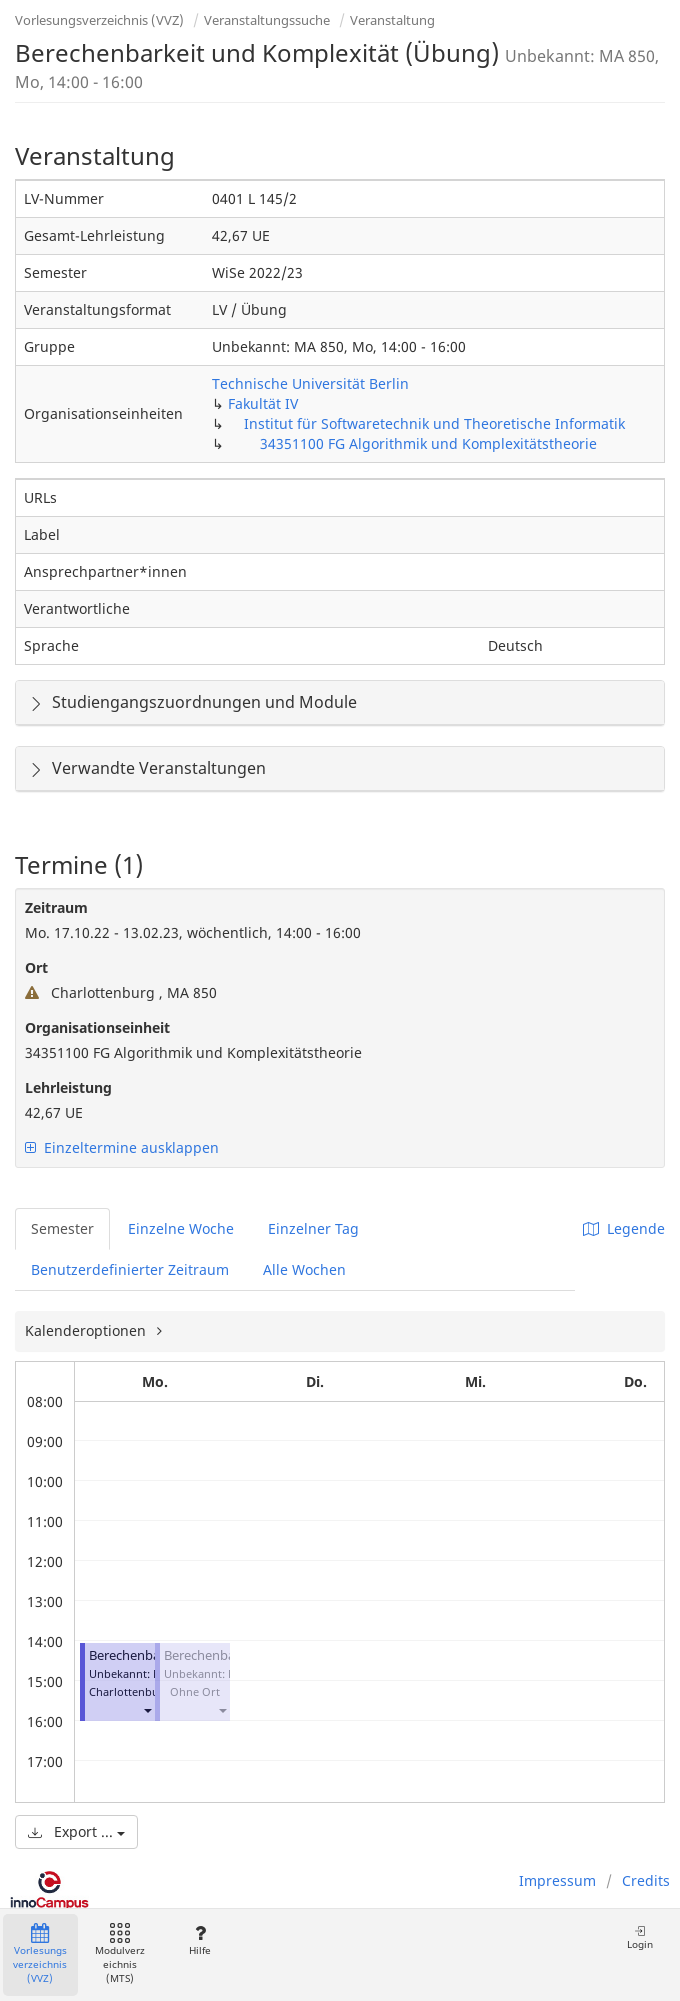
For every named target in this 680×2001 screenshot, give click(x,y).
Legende (624, 1228)
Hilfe (199, 1940)
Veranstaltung (392, 20)
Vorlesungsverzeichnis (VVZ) (99, 20)
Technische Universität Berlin (310, 383)
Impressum (557, 1880)
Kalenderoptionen (87, 1330)
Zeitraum (56, 907)
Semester (62, 1228)
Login (640, 1937)
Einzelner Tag (313, 1228)
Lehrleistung (68, 1087)
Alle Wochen (304, 1269)
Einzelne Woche (181, 1228)
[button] (147, 1709)
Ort (36, 967)
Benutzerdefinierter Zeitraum (130, 1269)
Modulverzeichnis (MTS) (120, 1954)
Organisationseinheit (97, 1027)
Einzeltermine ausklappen (122, 1147)
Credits (646, 1880)
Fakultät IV (263, 403)
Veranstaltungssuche (267, 20)
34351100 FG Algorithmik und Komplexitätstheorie (428, 443)
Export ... (76, 1831)
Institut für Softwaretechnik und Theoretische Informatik (434, 423)
